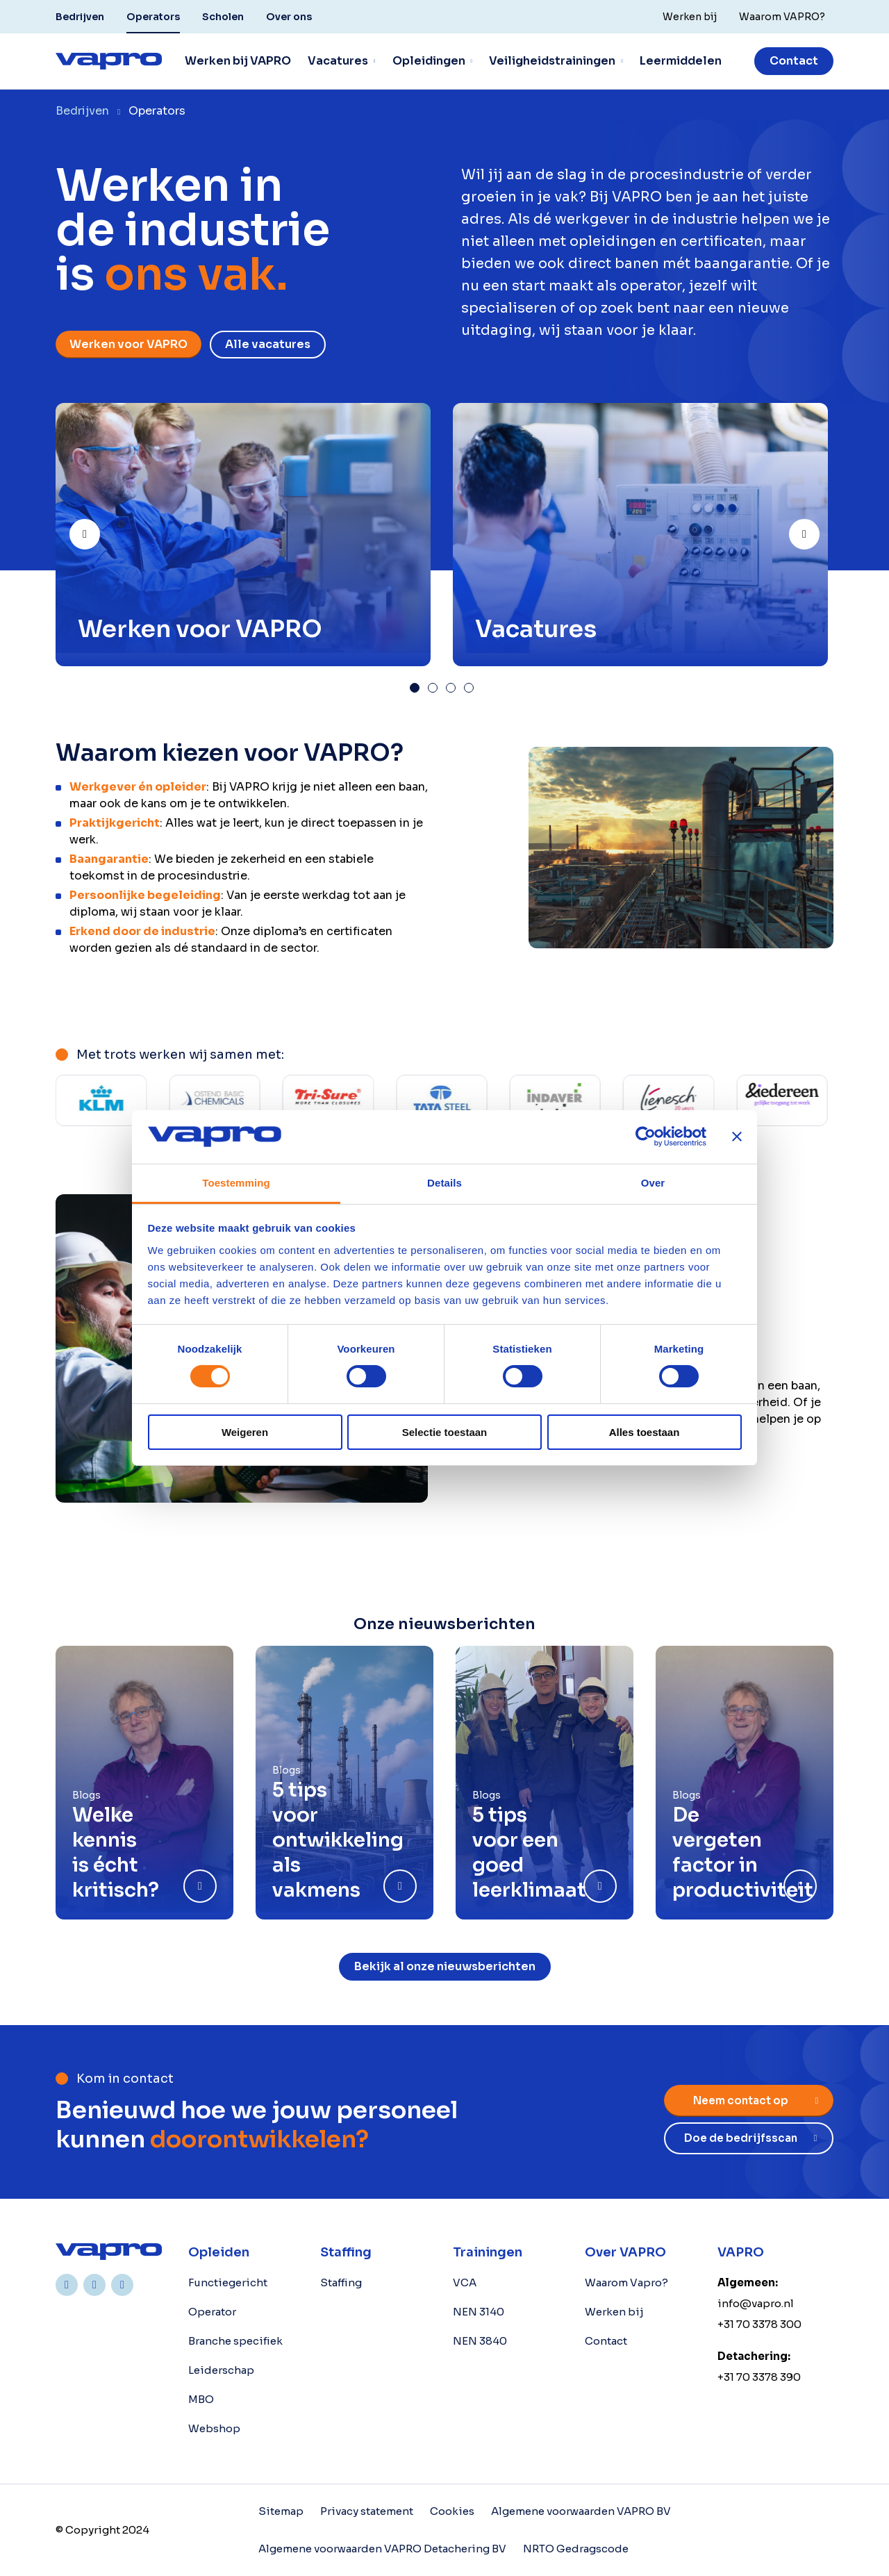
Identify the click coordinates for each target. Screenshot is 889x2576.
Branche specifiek (235, 2340)
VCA (464, 2282)
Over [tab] (653, 1183)
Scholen (223, 16)
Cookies (452, 2511)
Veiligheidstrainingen (552, 60)
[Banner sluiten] (737, 1136)
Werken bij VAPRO (238, 60)
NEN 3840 (480, 2340)
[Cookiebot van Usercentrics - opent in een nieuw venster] (645, 1136)
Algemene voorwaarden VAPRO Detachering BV (382, 2548)
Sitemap (281, 2511)
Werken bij (614, 2311)
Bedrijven (80, 16)
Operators (153, 16)
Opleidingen (428, 60)
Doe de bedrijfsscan (740, 2138)
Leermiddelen (681, 60)
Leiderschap (221, 2370)
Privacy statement (366, 2511)
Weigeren (245, 1432)
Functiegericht (227, 2282)
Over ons (289, 16)
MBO (201, 2399)
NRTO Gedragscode (576, 2548)
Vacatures (338, 60)
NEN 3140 (478, 2311)
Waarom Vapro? (626, 2282)
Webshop (214, 2428)
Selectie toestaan (445, 1432)
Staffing (341, 2282)
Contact (794, 60)
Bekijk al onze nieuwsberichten (444, 1966)
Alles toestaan (644, 1432)
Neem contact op (740, 2100)
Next (819, 528)
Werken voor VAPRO (128, 344)
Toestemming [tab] (236, 1183)
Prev (99, 528)
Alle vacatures (267, 344)
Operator (212, 2311)
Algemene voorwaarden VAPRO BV (581, 2511)
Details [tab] (444, 1183)
